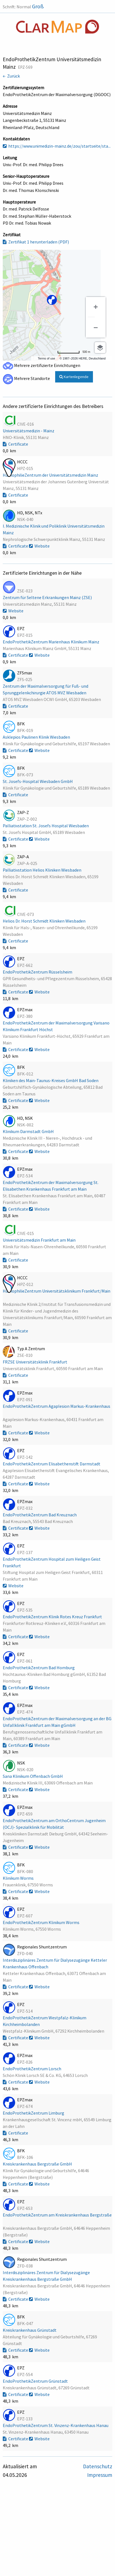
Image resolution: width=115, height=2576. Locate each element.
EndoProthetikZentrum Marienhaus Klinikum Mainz (51, 641)
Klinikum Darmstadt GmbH (29, 1131)
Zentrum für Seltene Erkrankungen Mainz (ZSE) (48, 597)
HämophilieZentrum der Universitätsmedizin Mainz (51, 475)
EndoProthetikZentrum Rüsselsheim (38, 972)
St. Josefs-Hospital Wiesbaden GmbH (38, 781)
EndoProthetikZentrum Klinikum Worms (41, 1922)
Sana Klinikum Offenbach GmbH (33, 1776)
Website (39, 546)
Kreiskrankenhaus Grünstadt (30, 2330)
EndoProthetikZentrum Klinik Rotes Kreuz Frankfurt (53, 1616)
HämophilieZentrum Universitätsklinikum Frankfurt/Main (56, 1291)
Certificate (15, 444)
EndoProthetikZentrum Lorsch (32, 2068)
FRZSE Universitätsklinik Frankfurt (35, 1362)
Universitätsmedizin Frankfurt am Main (39, 1240)
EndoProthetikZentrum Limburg (34, 2113)
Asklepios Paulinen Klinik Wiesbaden (37, 737)
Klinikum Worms (18, 1878)
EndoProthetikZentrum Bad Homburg (39, 1667)
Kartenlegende (74, 376)
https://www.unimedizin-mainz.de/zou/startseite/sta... (57, 146)
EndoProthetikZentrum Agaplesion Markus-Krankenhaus (56, 1406)
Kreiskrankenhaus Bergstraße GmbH (38, 2164)
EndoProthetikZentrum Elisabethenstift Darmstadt (52, 1464)
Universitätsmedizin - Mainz (29, 430)
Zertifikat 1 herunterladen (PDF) (36, 242)
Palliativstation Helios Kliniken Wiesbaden (42, 870)
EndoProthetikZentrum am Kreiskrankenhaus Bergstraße (57, 2215)
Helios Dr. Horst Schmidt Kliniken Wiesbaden (44, 921)
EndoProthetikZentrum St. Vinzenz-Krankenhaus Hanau (56, 2425)
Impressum (99, 2475)
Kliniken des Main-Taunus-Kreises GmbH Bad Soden (51, 1080)
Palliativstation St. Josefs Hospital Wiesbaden (46, 825)
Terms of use (46, 358)
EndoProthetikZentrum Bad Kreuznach (40, 1514)
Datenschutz (97, 2466)
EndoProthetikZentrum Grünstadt (36, 2381)
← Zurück (11, 76)
